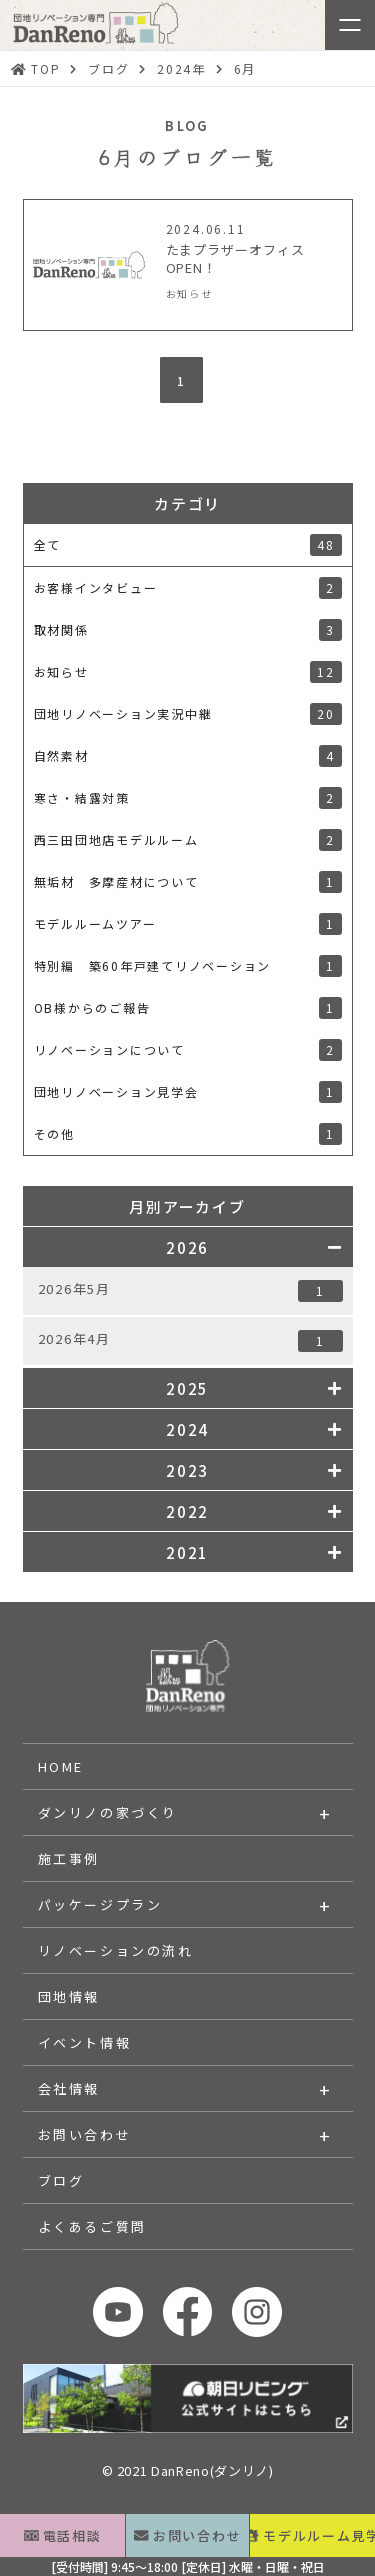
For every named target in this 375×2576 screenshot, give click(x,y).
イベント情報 (85, 2042)
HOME (61, 1766)
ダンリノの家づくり (108, 1812)
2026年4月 (190, 1340)
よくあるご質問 (92, 2226)
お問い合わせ (85, 2134)
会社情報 (69, 2088)
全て (188, 545)
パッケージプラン (100, 1904)
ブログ (61, 2180)
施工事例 (69, 1858)
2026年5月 (190, 1290)
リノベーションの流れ (116, 1950)
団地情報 (69, 1996)
